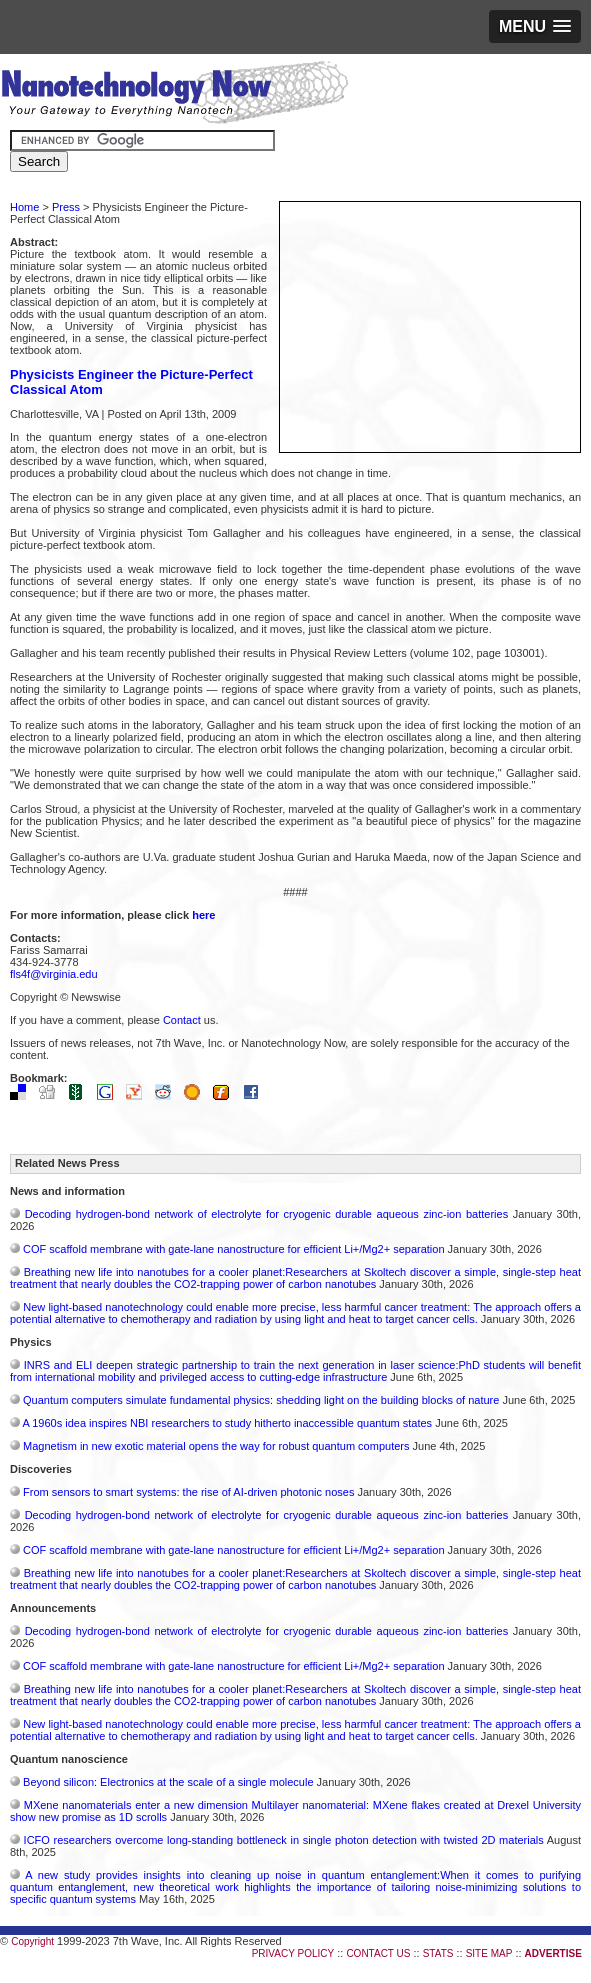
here (203, 915)
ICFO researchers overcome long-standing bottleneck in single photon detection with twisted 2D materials (284, 1840)
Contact (182, 1020)
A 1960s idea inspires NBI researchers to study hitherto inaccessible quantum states (227, 1423)
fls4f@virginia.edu (54, 974)
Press (66, 207)
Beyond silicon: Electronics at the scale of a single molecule (168, 1782)
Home (24, 207)
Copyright (32, 1941)
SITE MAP (489, 1953)
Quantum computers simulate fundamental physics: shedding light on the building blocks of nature (261, 1400)
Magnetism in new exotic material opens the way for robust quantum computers (216, 1446)
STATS (438, 1953)
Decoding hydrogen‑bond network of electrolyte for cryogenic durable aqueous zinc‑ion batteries (267, 1214)
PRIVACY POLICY (293, 1953)
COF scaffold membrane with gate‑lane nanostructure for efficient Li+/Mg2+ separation (234, 1249)
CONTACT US (378, 1953)
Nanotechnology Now (174, 95)
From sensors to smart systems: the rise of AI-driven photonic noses (188, 1492)
